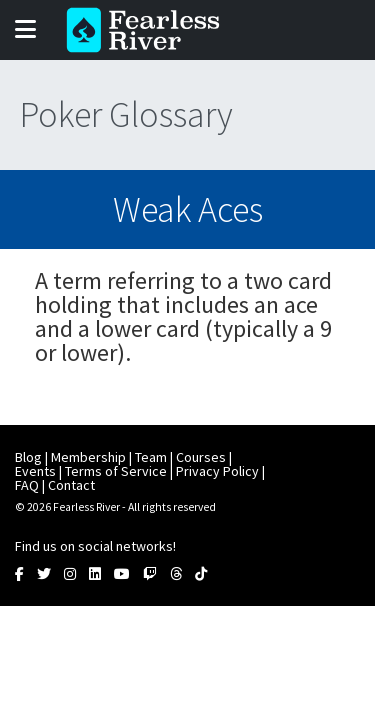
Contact (71, 485)
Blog (28, 457)
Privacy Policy (217, 471)
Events (35, 471)
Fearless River (149, 30)
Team (151, 457)
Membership (88, 457)
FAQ (27, 485)
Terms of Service (116, 471)
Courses (201, 457)
